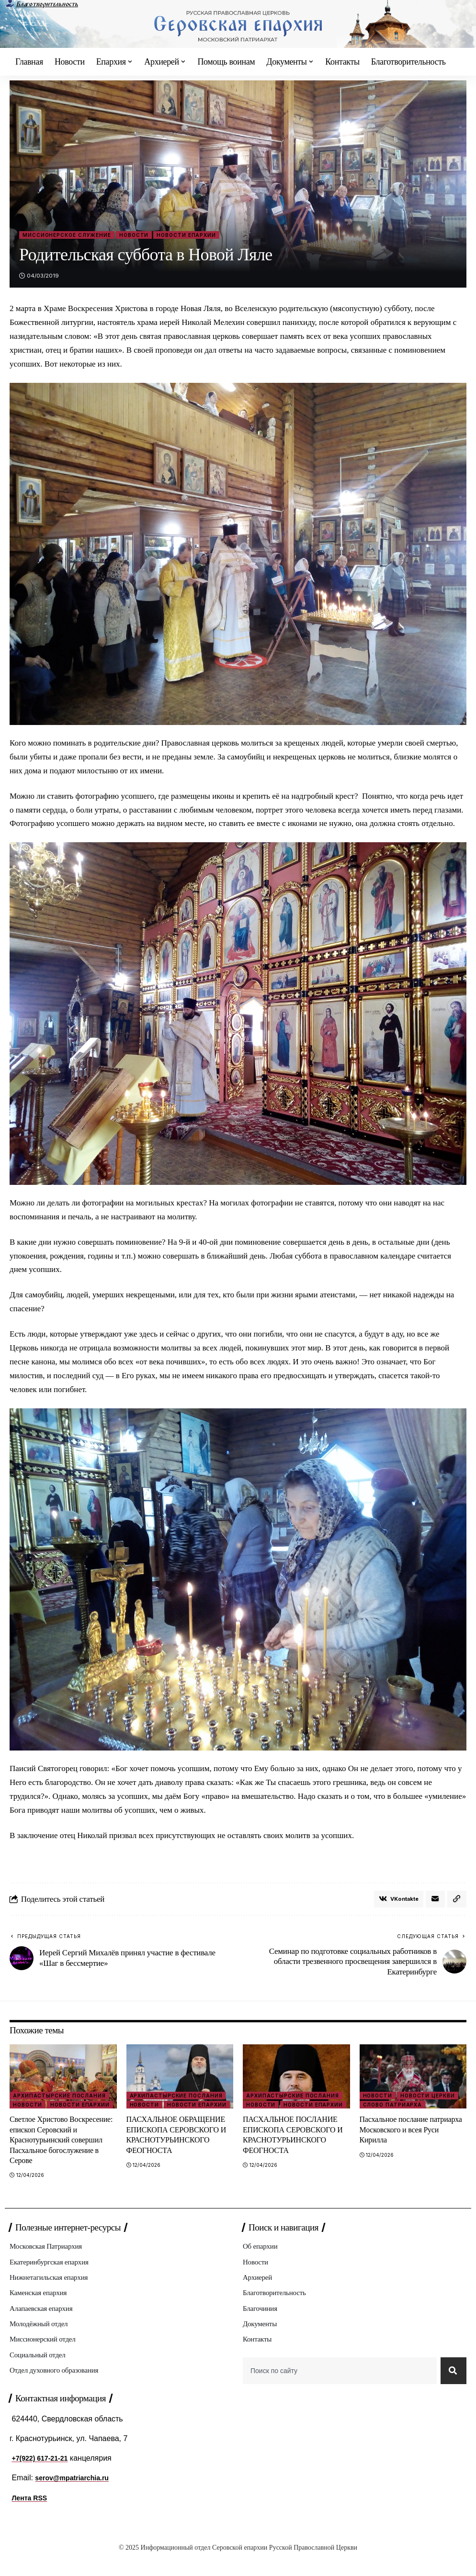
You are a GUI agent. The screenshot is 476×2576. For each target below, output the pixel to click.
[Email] (434, 1900)
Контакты (258, 2357)
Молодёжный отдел (40, 2340)
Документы (261, 2340)
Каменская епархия (40, 2308)
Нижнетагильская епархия (51, 2292)
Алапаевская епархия (43, 2324)
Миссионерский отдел (45, 2357)
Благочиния (261, 2324)
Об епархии (261, 2260)
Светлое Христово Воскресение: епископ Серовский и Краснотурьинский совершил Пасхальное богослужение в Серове (59, 2148)
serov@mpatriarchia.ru (77, 2498)
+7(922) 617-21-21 (43, 2479)
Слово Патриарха (392, 2107)
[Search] (451, 2389)
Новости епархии (186, 235)
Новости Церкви (427, 2098)
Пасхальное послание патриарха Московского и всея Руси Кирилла (411, 2132)
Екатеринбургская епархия (51, 2276)
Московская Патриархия (48, 2260)
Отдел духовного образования (57, 2389)
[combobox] (338, 2389)
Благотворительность (47, 4)
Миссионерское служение (67, 235)
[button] (456, 1900)
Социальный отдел (39, 2372)
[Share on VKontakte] (395, 1900)
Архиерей (258, 2292)
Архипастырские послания (59, 2098)
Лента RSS (31, 2518)
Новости (133, 235)
